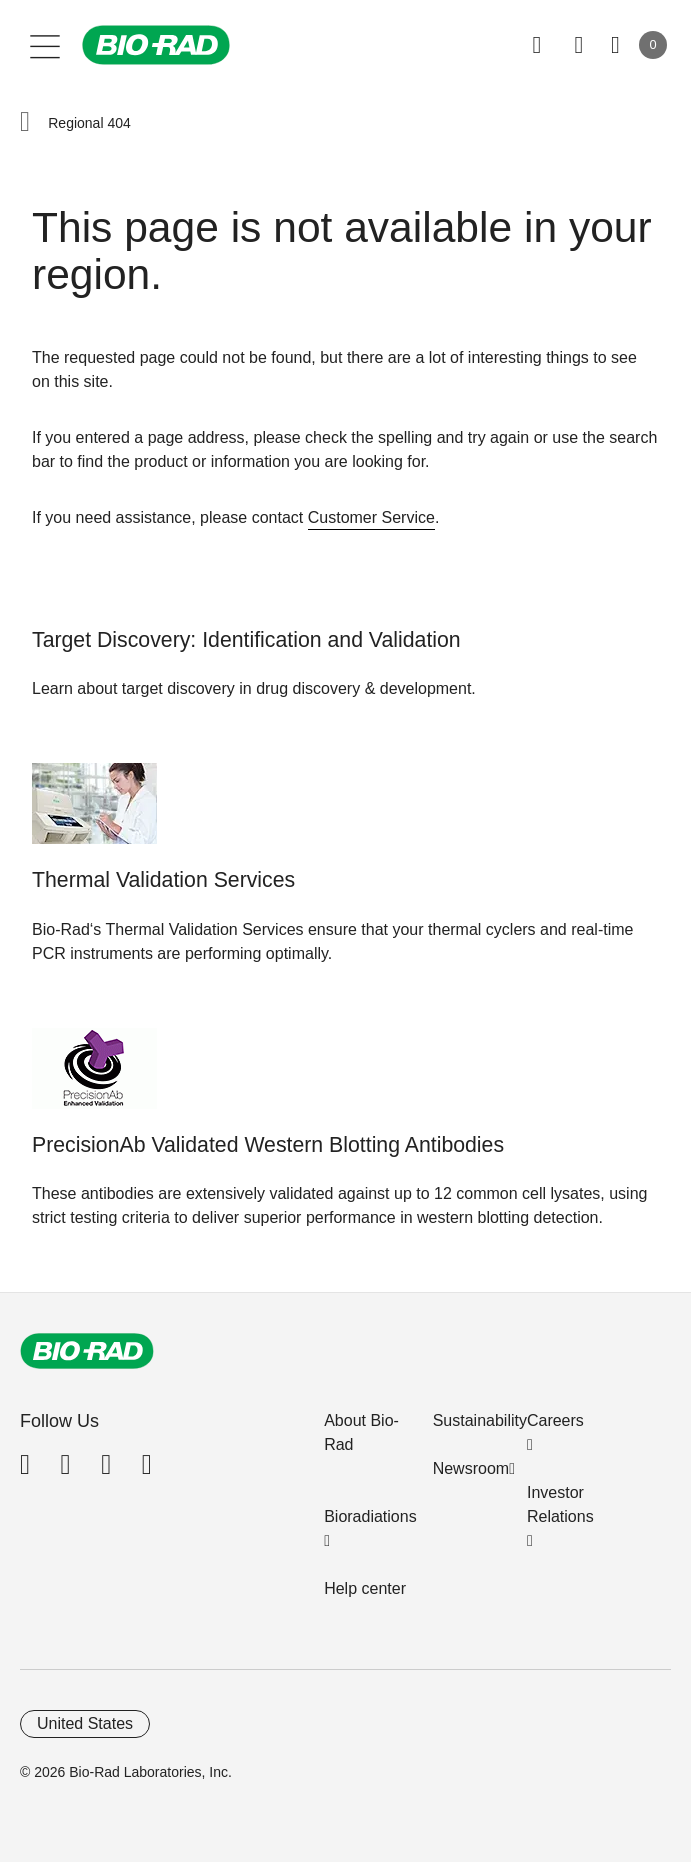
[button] (25, 123)
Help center (365, 1588)
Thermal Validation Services (163, 880)
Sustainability (480, 1420)
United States (85, 1723)
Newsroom (471, 1468)
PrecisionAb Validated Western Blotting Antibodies (268, 1145)
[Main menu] (45, 45)
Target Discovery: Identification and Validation (246, 640)
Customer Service (371, 517)
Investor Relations (560, 1504)
